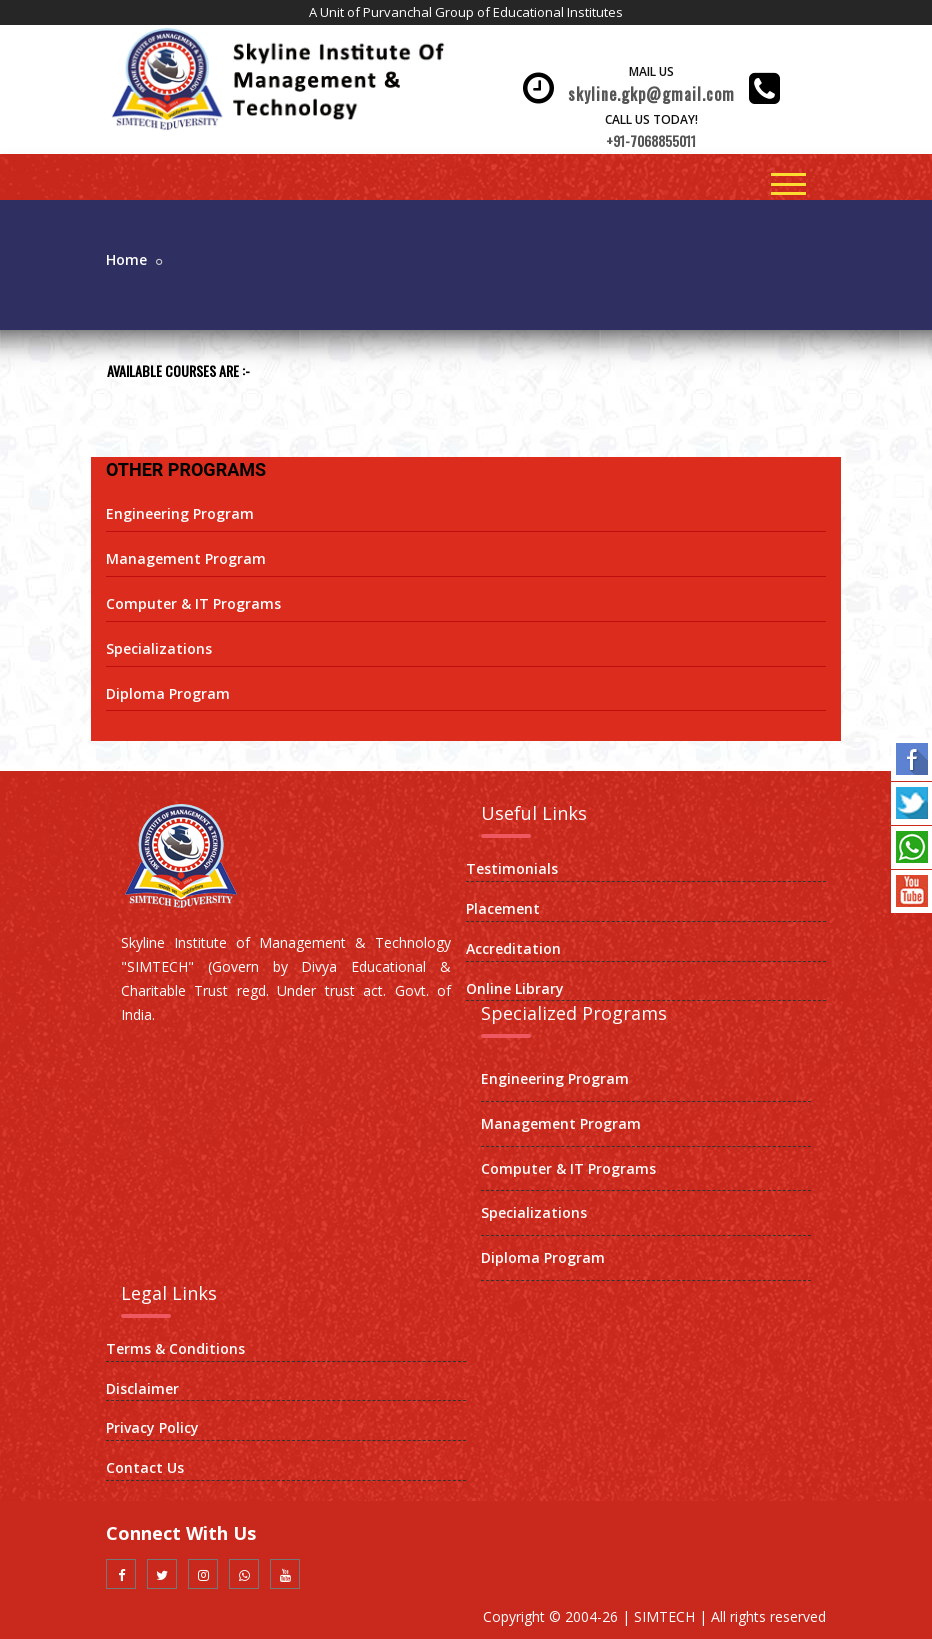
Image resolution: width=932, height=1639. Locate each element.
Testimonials (512, 868)
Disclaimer (142, 1388)
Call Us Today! (651, 119)
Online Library (515, 988)
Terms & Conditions (175, 1348)
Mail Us (651, 71)
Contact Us (145, 1467)
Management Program (186, 558)
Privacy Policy (152, 1427)
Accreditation (513, 948)
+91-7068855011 (651, 140)
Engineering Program (180, 513)
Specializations (159, 648)
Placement (503, 908)
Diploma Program (168, 693)
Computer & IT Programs (193, 603)
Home (126, 259)
